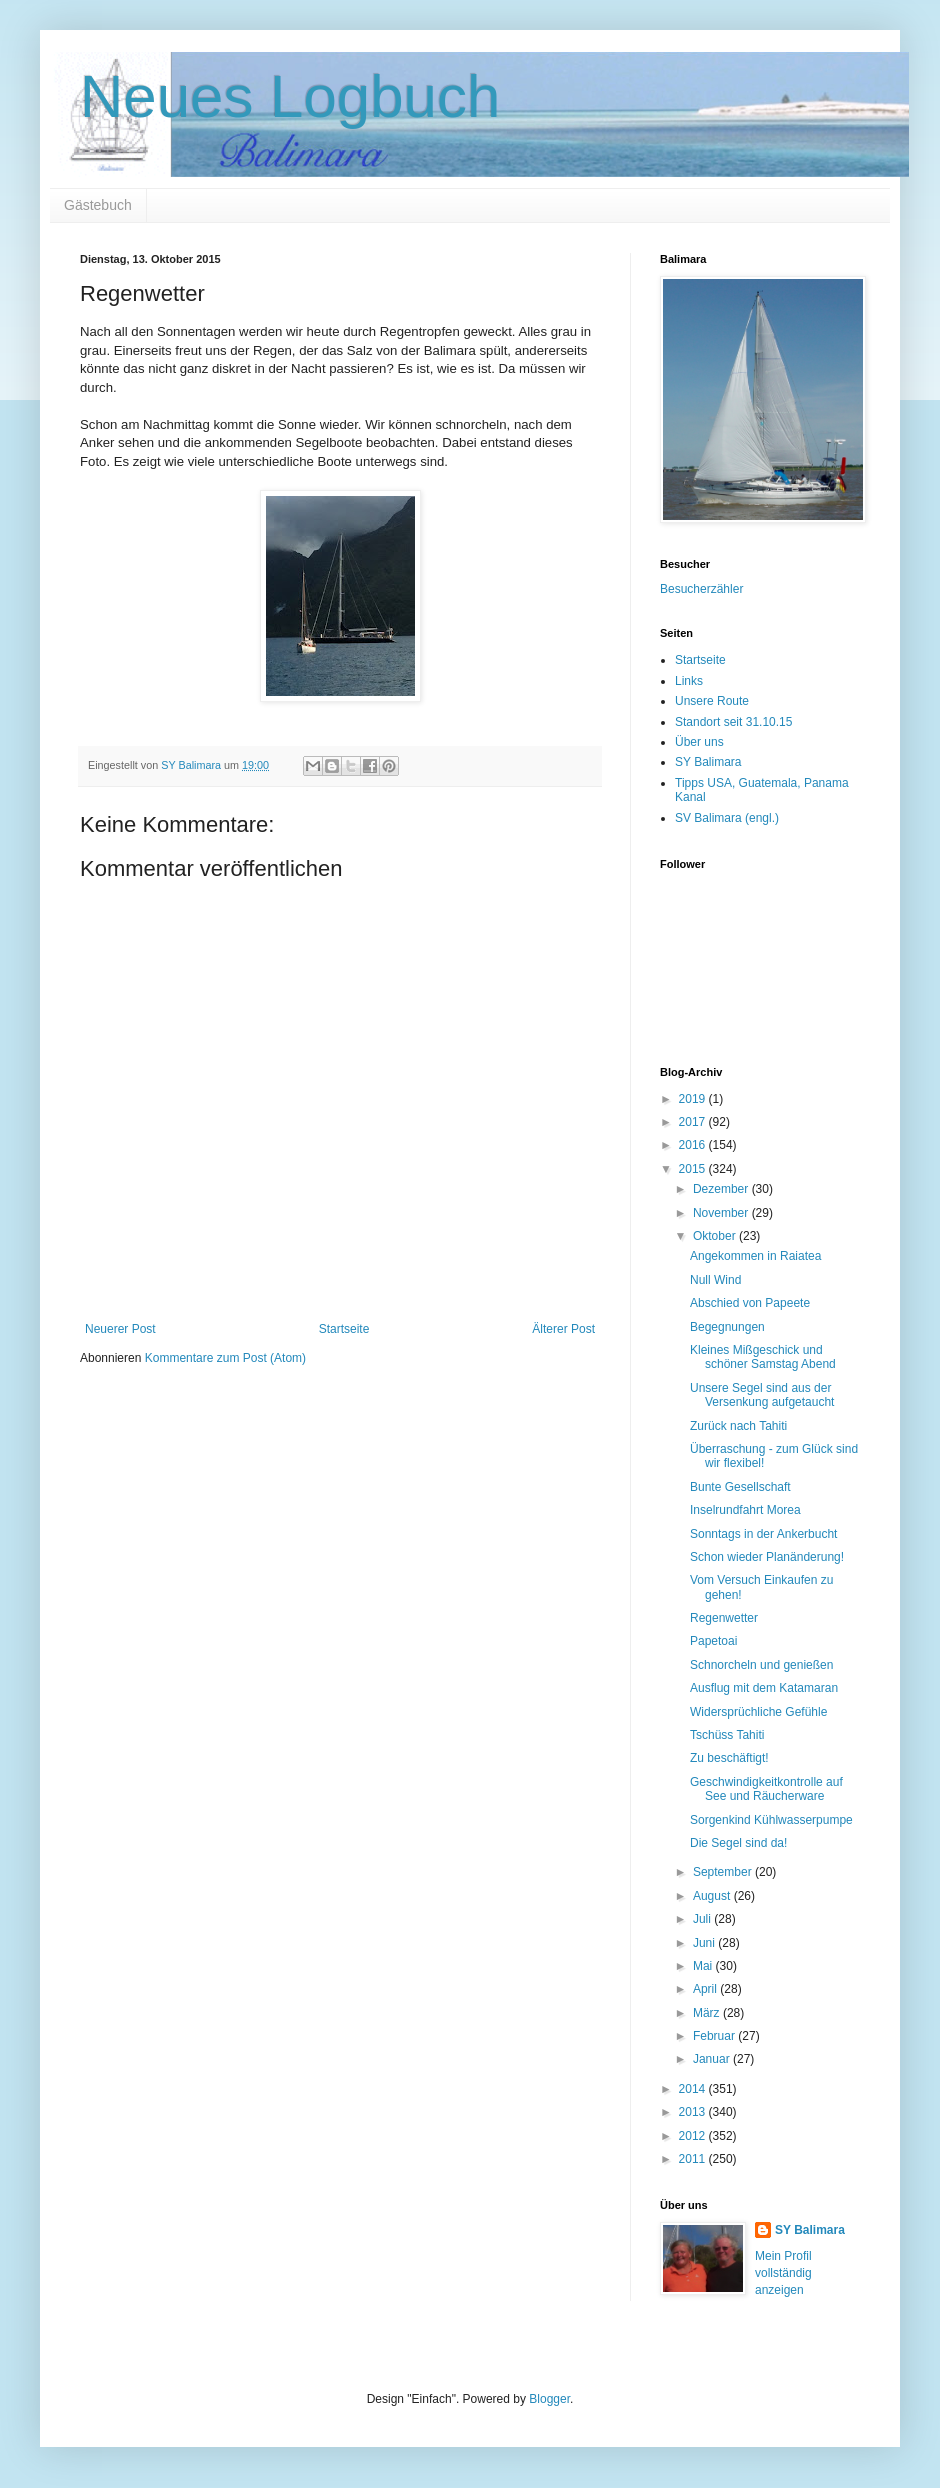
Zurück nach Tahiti (738, 1426)
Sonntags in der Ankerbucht (763, 1534)
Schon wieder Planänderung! (767, 1557)
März (708, 2013)
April (706, 1989)
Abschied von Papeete (750, 1303)
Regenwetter (724, 1618)
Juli (703, 1919)
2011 (694, 2159)
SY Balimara (708, 762)
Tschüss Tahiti (727, 1735)
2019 (694, 1099)
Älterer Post (563, 1329)
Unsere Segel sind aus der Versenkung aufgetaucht (762, 1395)
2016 (694, 1145)
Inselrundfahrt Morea (745, 1510)
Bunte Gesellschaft (740, 1487)
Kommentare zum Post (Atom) (225, 1358)
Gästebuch (98, 205)
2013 (694, 2112)
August (713, 1896)
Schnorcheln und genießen (761, 1665)
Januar (713, 2059)
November (722, 1213)
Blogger (549, 2399)
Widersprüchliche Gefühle (758, 1712)
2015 (694, 1169)
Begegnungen (727, 1327)
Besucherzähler (701, 589)
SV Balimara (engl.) (727, 818)
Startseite (344, 1329)
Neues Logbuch (290, 96)
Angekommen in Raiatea (755, 1256)
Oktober (716, 1236)
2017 (694, 1122)
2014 (694, 2089)
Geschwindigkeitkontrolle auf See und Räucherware (766, 1789)
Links (689, 681)
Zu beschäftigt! (729, 1758)
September (724, 1872)
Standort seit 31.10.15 (733, 722)
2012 (694, 2136)
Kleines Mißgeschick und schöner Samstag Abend (763, 1357)
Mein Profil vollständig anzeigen (783, 2273)
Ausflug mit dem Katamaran (764, 1688)
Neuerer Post (120, 1329)
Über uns (699, 742)
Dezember (722, 1189)
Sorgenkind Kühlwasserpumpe (771, 1820)
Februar (715, 2036)
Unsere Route (712, 701)
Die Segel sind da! (738, 1843)
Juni (705, 1943)
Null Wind (715, 1280)
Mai (704, 1966)
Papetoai (713, 1641)
